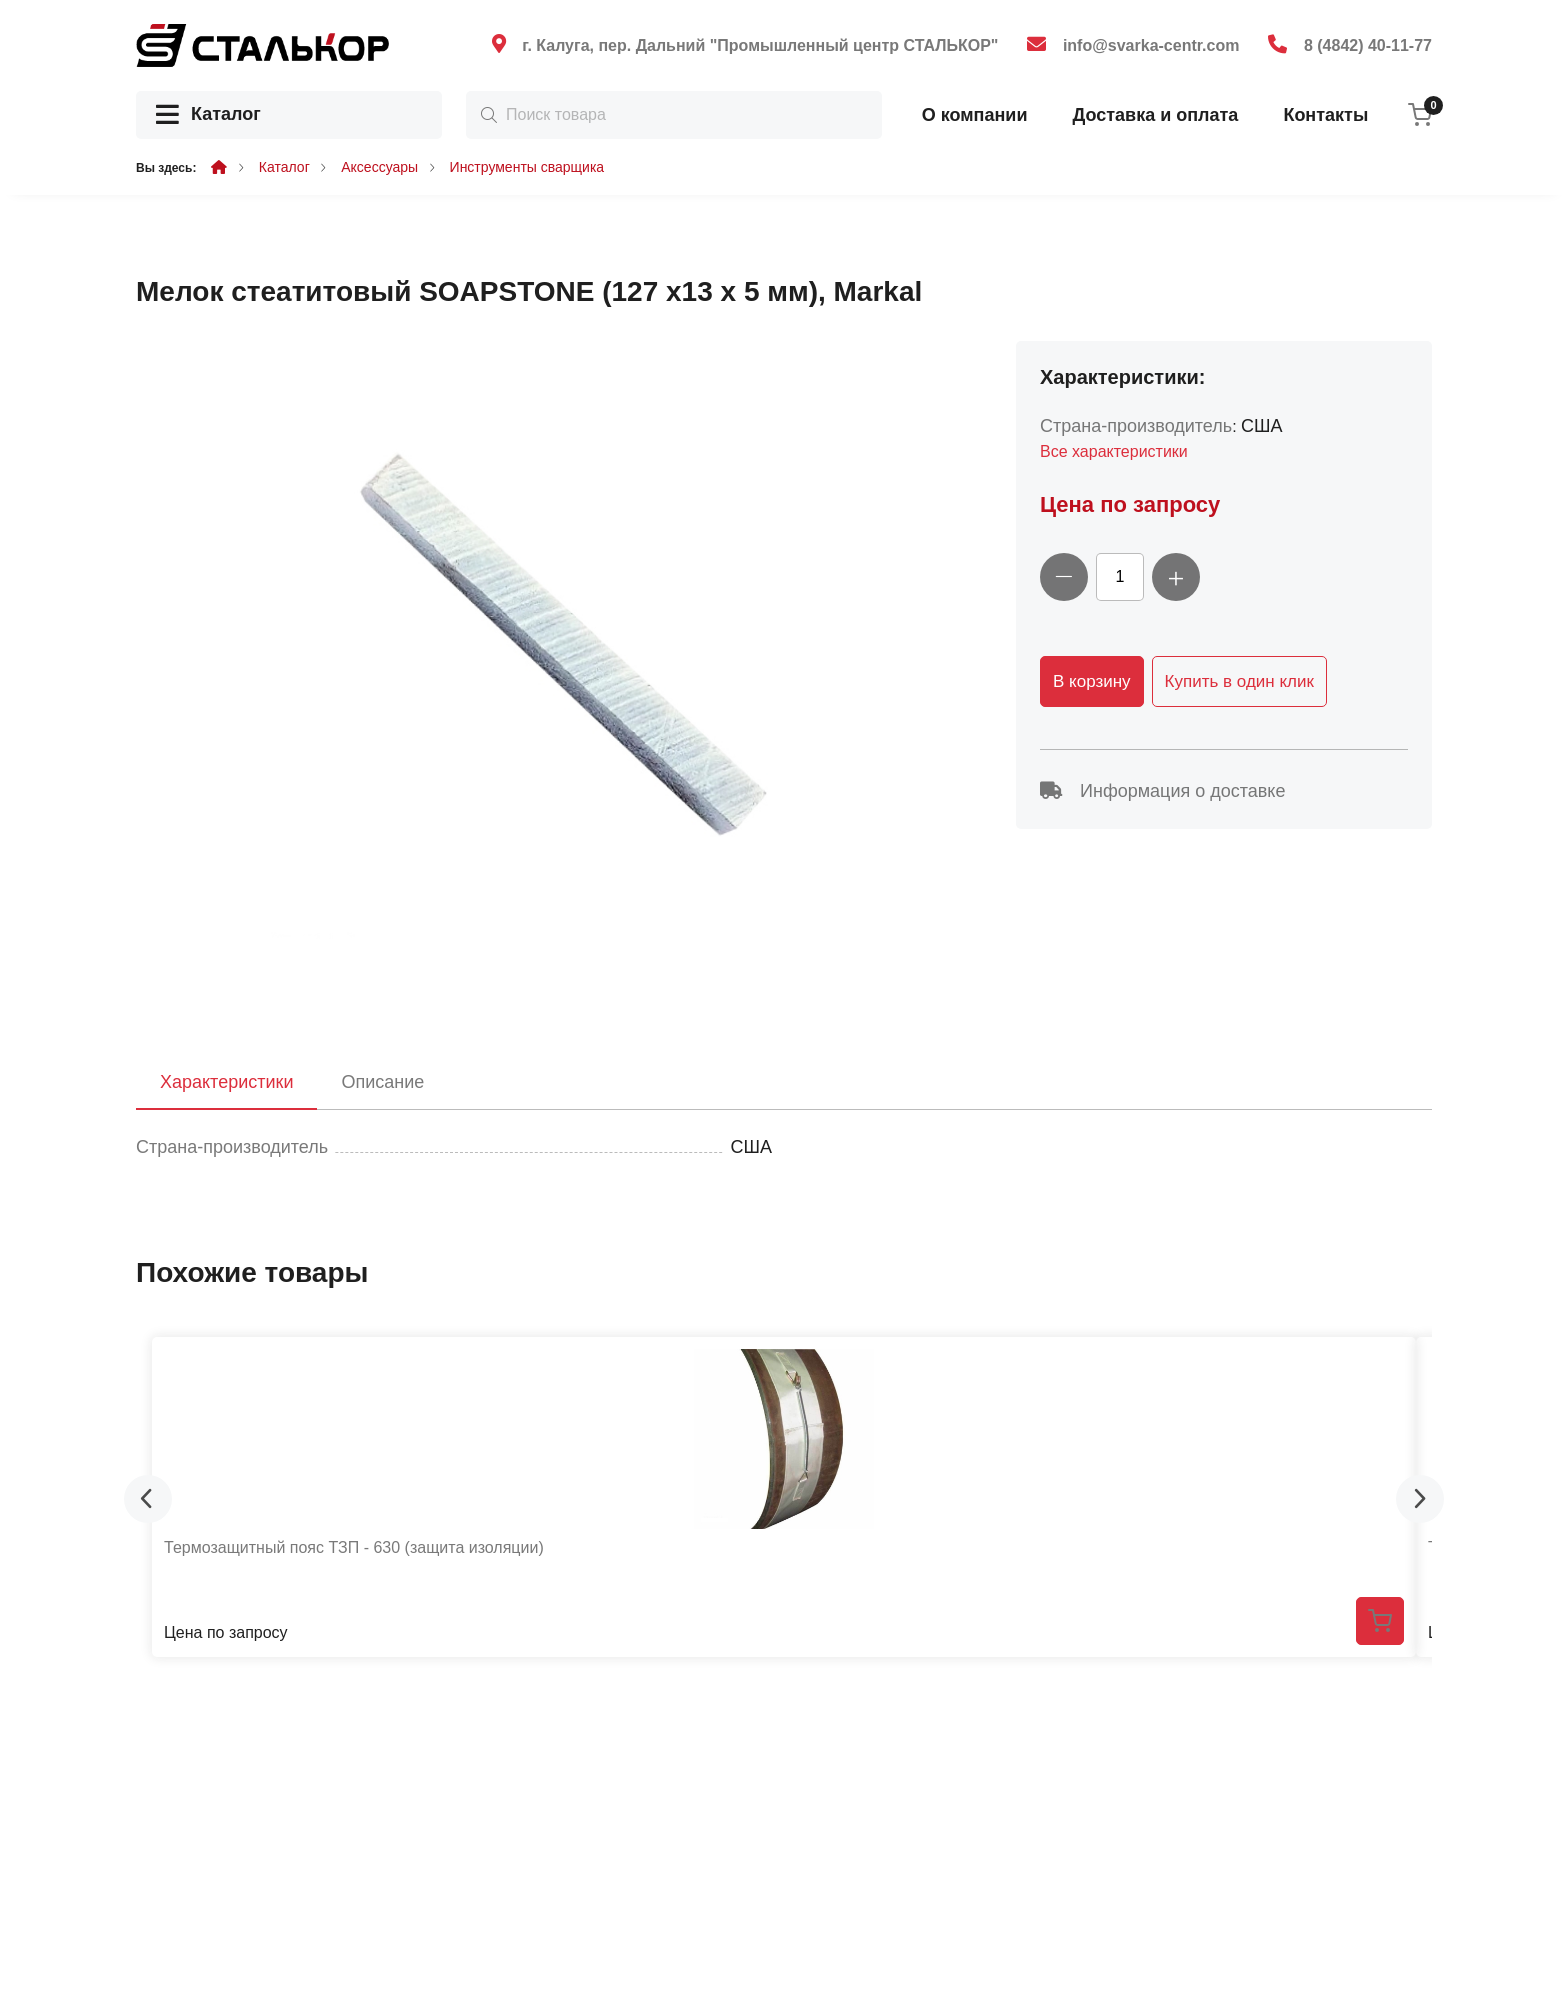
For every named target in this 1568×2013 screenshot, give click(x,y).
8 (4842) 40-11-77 (1368, 45)
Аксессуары (379, 167)
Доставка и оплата (1155, 115)
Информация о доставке (1162, 791)
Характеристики (226, 1082)
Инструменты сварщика (527, 167)
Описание (382, 1082)
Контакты (1325, 115)
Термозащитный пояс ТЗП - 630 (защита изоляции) (354, 1547)
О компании (975, 115)
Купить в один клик (1239, 681)
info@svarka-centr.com (1151, 45)
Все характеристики (1114, 451)
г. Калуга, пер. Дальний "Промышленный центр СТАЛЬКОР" (760, 45)
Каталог (208, 115)
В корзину (1092, 681)
